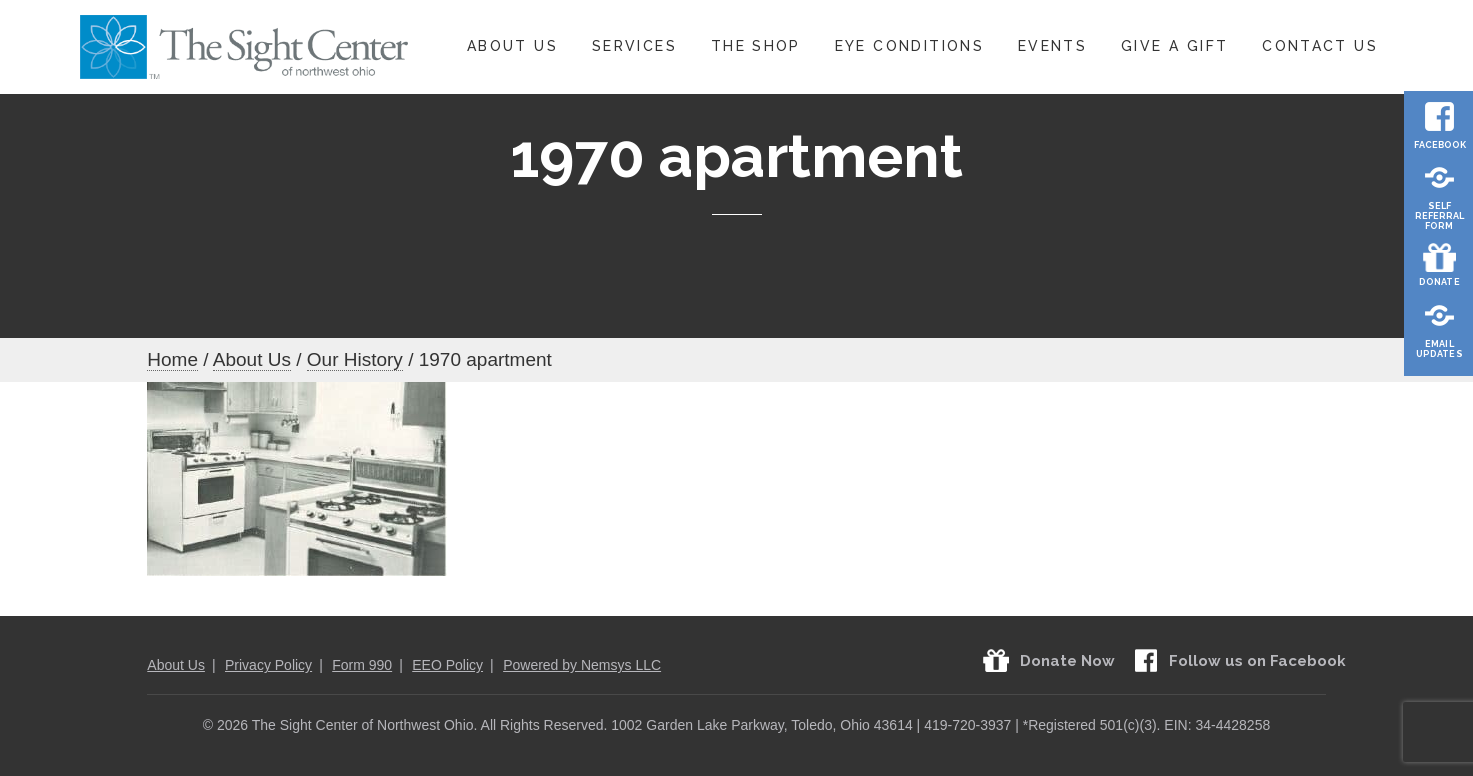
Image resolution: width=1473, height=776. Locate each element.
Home (172, 359)
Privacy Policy (268, 665)
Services (634, 46)
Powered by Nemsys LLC (582, 665)
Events (1052, 46)
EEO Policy (447, 665)
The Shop (756, 46)
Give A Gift (1174, 46)
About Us (512, 46)
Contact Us (1320, 46)
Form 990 (362, 665)
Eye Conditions (909, 46)
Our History (355, 359)
